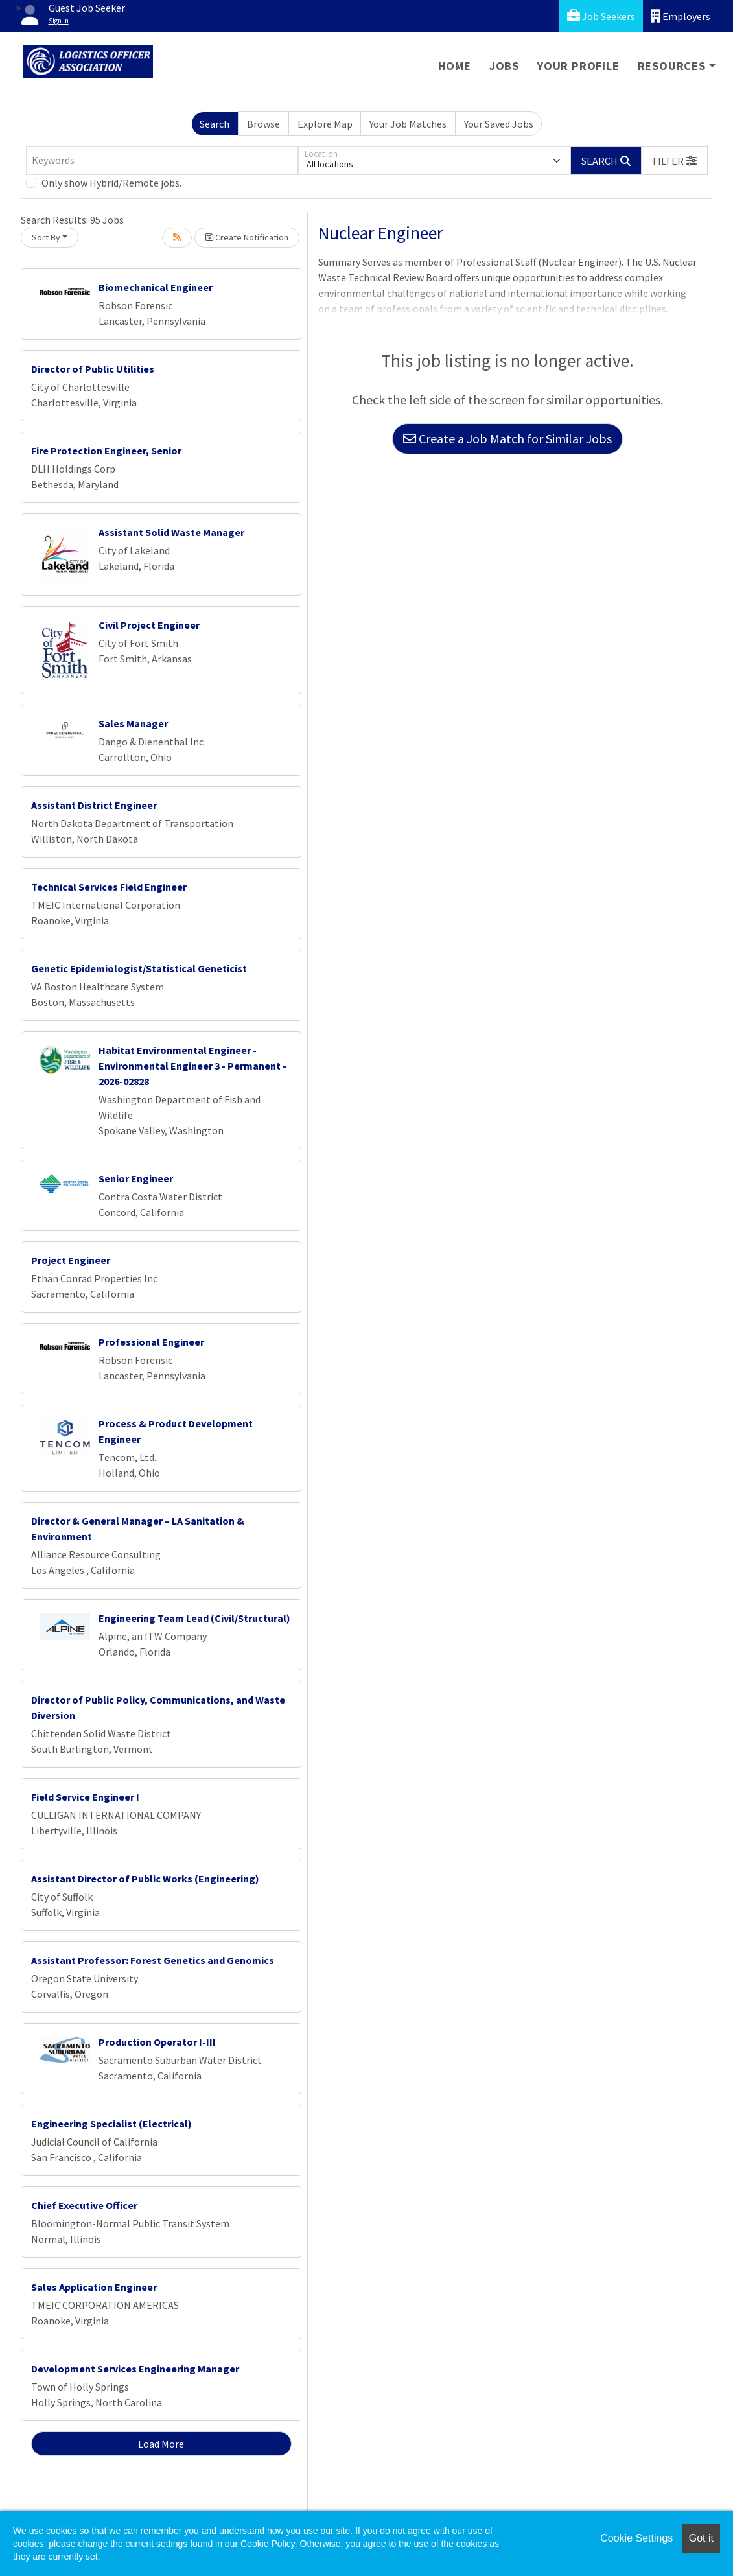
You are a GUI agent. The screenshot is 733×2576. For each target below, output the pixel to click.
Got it (701, 2538)
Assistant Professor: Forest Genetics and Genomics (152, 1960)
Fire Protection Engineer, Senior (106, 450)
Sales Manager (133, 723)
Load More (161, 2443)
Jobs (504, 65)
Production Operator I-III (157, 2041)
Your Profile (578, 65)
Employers (680, 16)
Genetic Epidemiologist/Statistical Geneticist (139, 968)
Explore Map (325, 123)
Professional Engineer (151, 1341)
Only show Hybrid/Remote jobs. (111, 182)
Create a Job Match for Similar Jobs (507, 438)
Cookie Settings (636, 2538)
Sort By (46, 237)
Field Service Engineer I (85, 1796)
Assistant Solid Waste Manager (171, 532)
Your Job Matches (408, 123)
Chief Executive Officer (84, 2205)
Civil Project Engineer (149, 624)
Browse (263, 123)
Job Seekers (601, 16)
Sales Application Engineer (94, 2286)
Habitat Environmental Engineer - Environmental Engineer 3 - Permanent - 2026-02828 (192, 1066)
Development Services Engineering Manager (135, 2368)
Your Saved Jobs (498, 123)
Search (214, 123)
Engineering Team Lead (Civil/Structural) (194, 1617)
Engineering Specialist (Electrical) (111, 2123)
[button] (675, 160)
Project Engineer (70, 1260)
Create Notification (246, 237)
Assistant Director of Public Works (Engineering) (145, 1878)
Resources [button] (672, 65)
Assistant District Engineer (94, 805)
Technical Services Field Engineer (109, 886)
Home (454, 65)
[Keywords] (162, 160)
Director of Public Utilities (92, 368)
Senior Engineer (136, 1178)
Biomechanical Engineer (156, 287)
